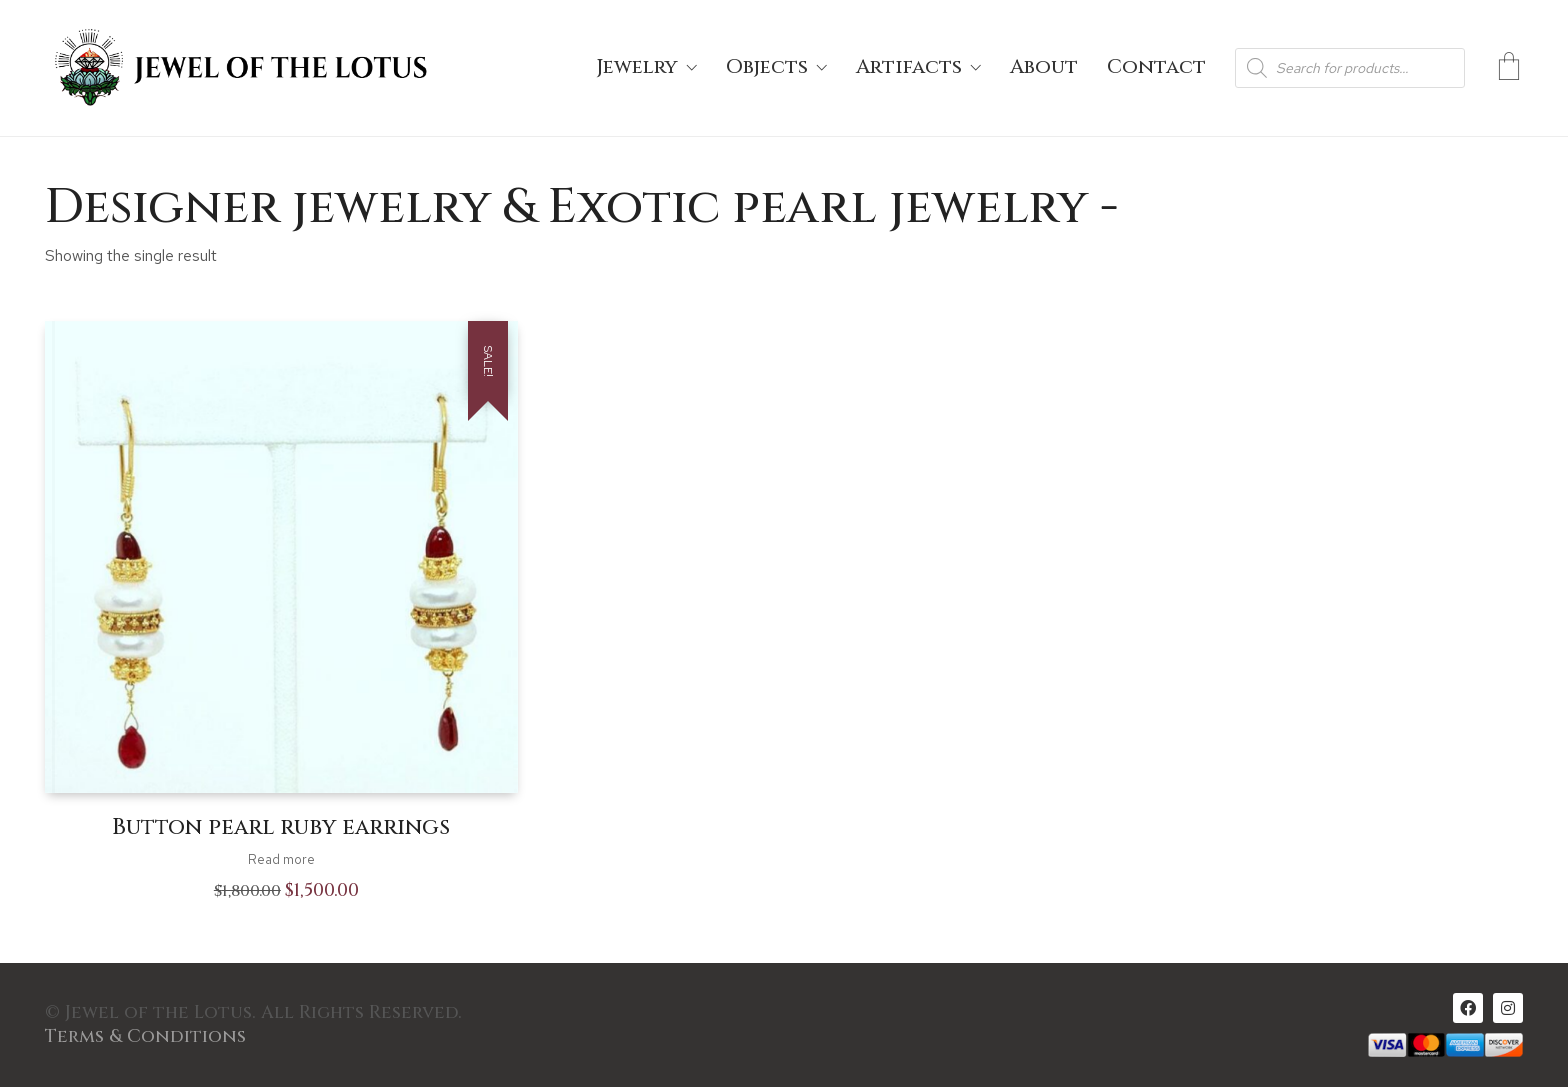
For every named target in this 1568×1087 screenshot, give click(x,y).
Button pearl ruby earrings (281, 828)
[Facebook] (1468, 1008)
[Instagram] (1508, 1008)
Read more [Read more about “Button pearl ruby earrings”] (281, 859)
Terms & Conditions (145, 1037)
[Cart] (1509, 68)
